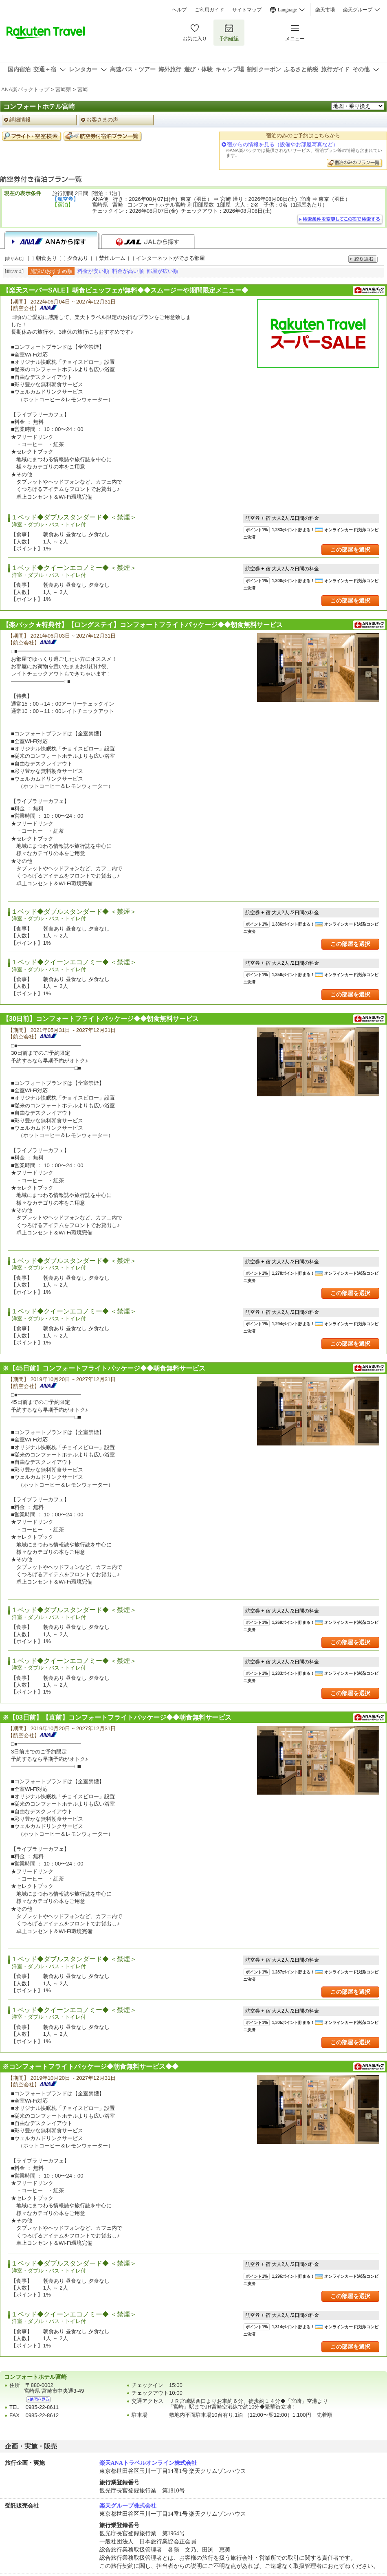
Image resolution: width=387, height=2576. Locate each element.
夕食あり (77, 258)
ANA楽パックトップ (25, 89)
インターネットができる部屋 (170, 258)
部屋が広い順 (162, 271)
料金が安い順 (93, 271)
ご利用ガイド (209, 10)
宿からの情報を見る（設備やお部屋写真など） (282, 144)
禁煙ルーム (112, 258)
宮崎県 (63, 89)
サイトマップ (247, 10)
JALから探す (148, 242)
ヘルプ (179, 10)
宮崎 (82, 89)
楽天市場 (325, 10)
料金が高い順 (128, 271)
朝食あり (46, 258)
